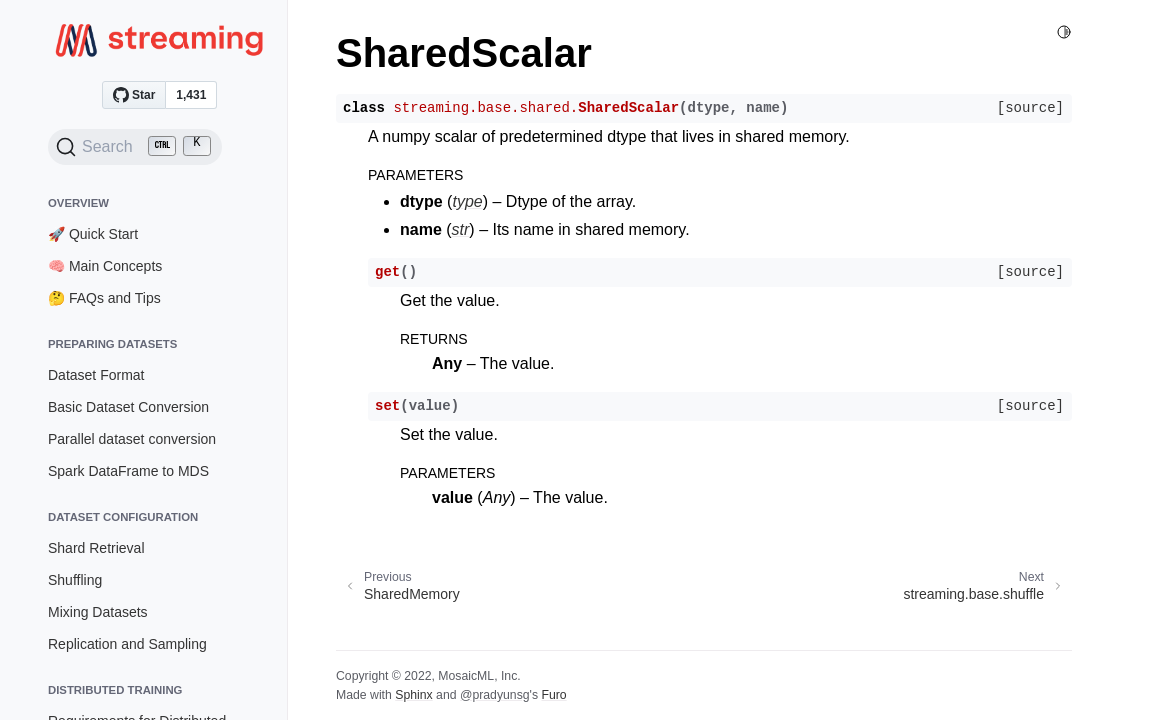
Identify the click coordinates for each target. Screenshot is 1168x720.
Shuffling (75, 580)
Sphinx (413, 695)
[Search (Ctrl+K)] (135, 147)
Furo (553, 695)
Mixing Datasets (98, 612)
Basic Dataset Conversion (128, 407)
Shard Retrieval (96, 548)
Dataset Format (96, 375)
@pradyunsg (495, 695)
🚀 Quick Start (93, 234)
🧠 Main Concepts (105, 266)
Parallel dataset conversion (132, 439)
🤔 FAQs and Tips (104, 298)
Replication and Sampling (127, 644)
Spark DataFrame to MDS (128, 471)
